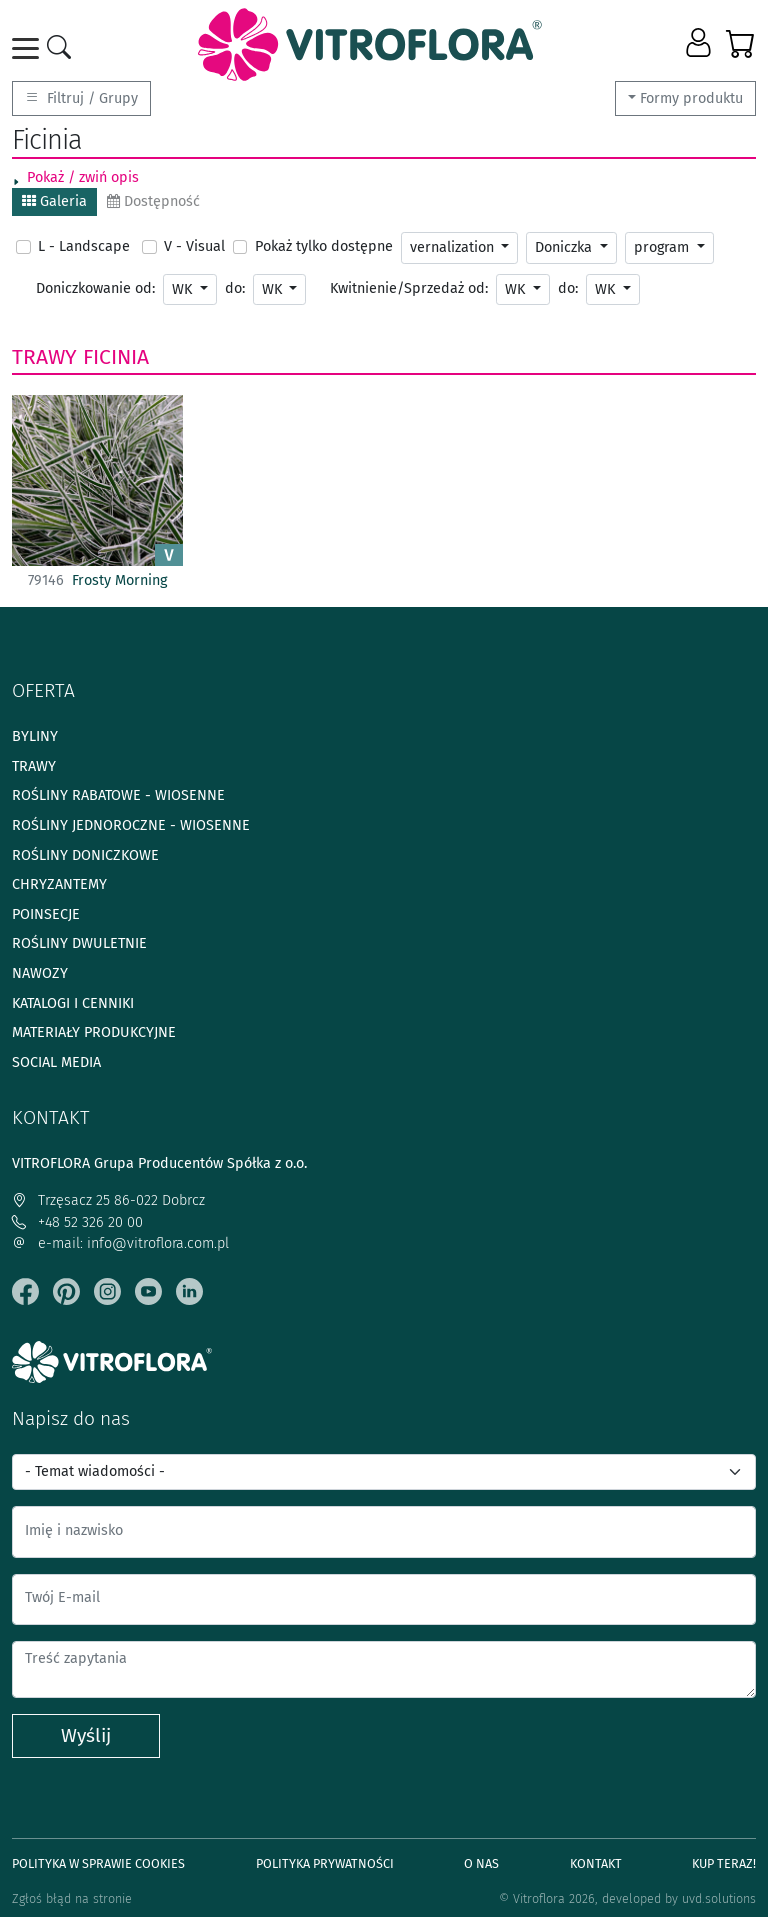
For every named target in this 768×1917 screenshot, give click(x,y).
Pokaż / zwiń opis (83, 177)
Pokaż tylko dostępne (324, 246)
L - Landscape (84, 246)
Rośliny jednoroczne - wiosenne (131, 825)
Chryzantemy (59, 884)
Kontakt (596, 1863)
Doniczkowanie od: (95, 288)
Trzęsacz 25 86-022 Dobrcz (108, 1200)
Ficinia (116, 357)
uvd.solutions (719, 1898)
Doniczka (565, 247)
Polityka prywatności (325, 1863)
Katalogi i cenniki (73, 1003)
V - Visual (194, 246)
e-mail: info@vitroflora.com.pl (120, 1243)
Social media (56, 1062)
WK (184, 289)
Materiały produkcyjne (94, 1032)
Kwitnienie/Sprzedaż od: (409, 288)
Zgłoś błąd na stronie (72, 1898)
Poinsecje (46, 914)
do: (235, 288)
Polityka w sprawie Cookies (98, 1863)
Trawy (44, 357)
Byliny (35, 736)
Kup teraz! (724, 1863)
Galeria (54, 201)
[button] (700, 44)
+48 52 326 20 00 (77, 1222)
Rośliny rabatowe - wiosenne (118, 795)
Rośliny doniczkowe (85, 855)
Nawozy (40, 973)
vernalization (454, 247)
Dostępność (153, 201)
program (663, 247)
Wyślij (86, 1735)
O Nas (481, 1863)
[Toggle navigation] (29, 48)
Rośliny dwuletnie (79, 943)
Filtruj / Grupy (81, 98)
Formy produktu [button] (691, 98)
